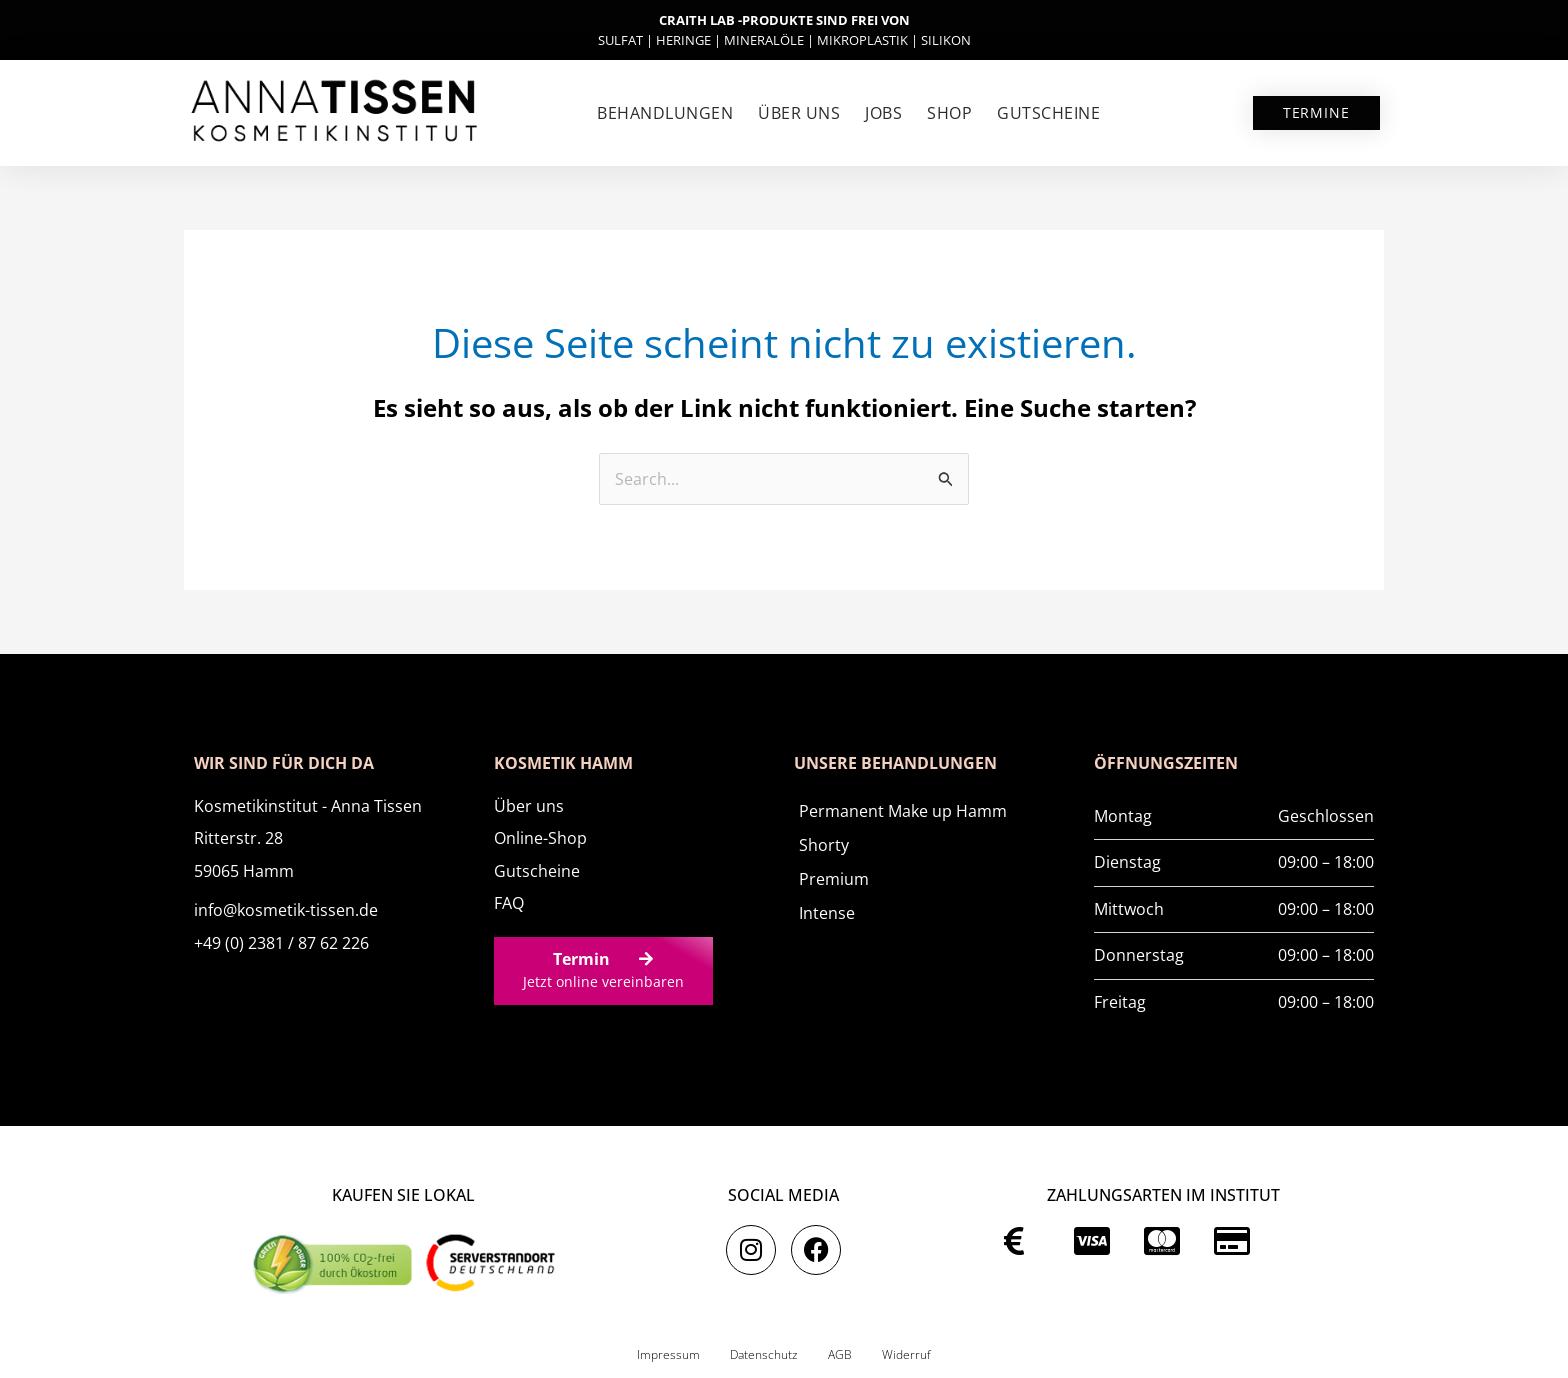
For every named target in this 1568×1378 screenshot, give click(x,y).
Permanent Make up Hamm (903, 811)
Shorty (824, 845)
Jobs (883, 113)
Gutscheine (1048, 113)
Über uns (799, 113)
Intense (827, 913)
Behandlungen (665, 113)
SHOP (949, 113)
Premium (834, 879)
